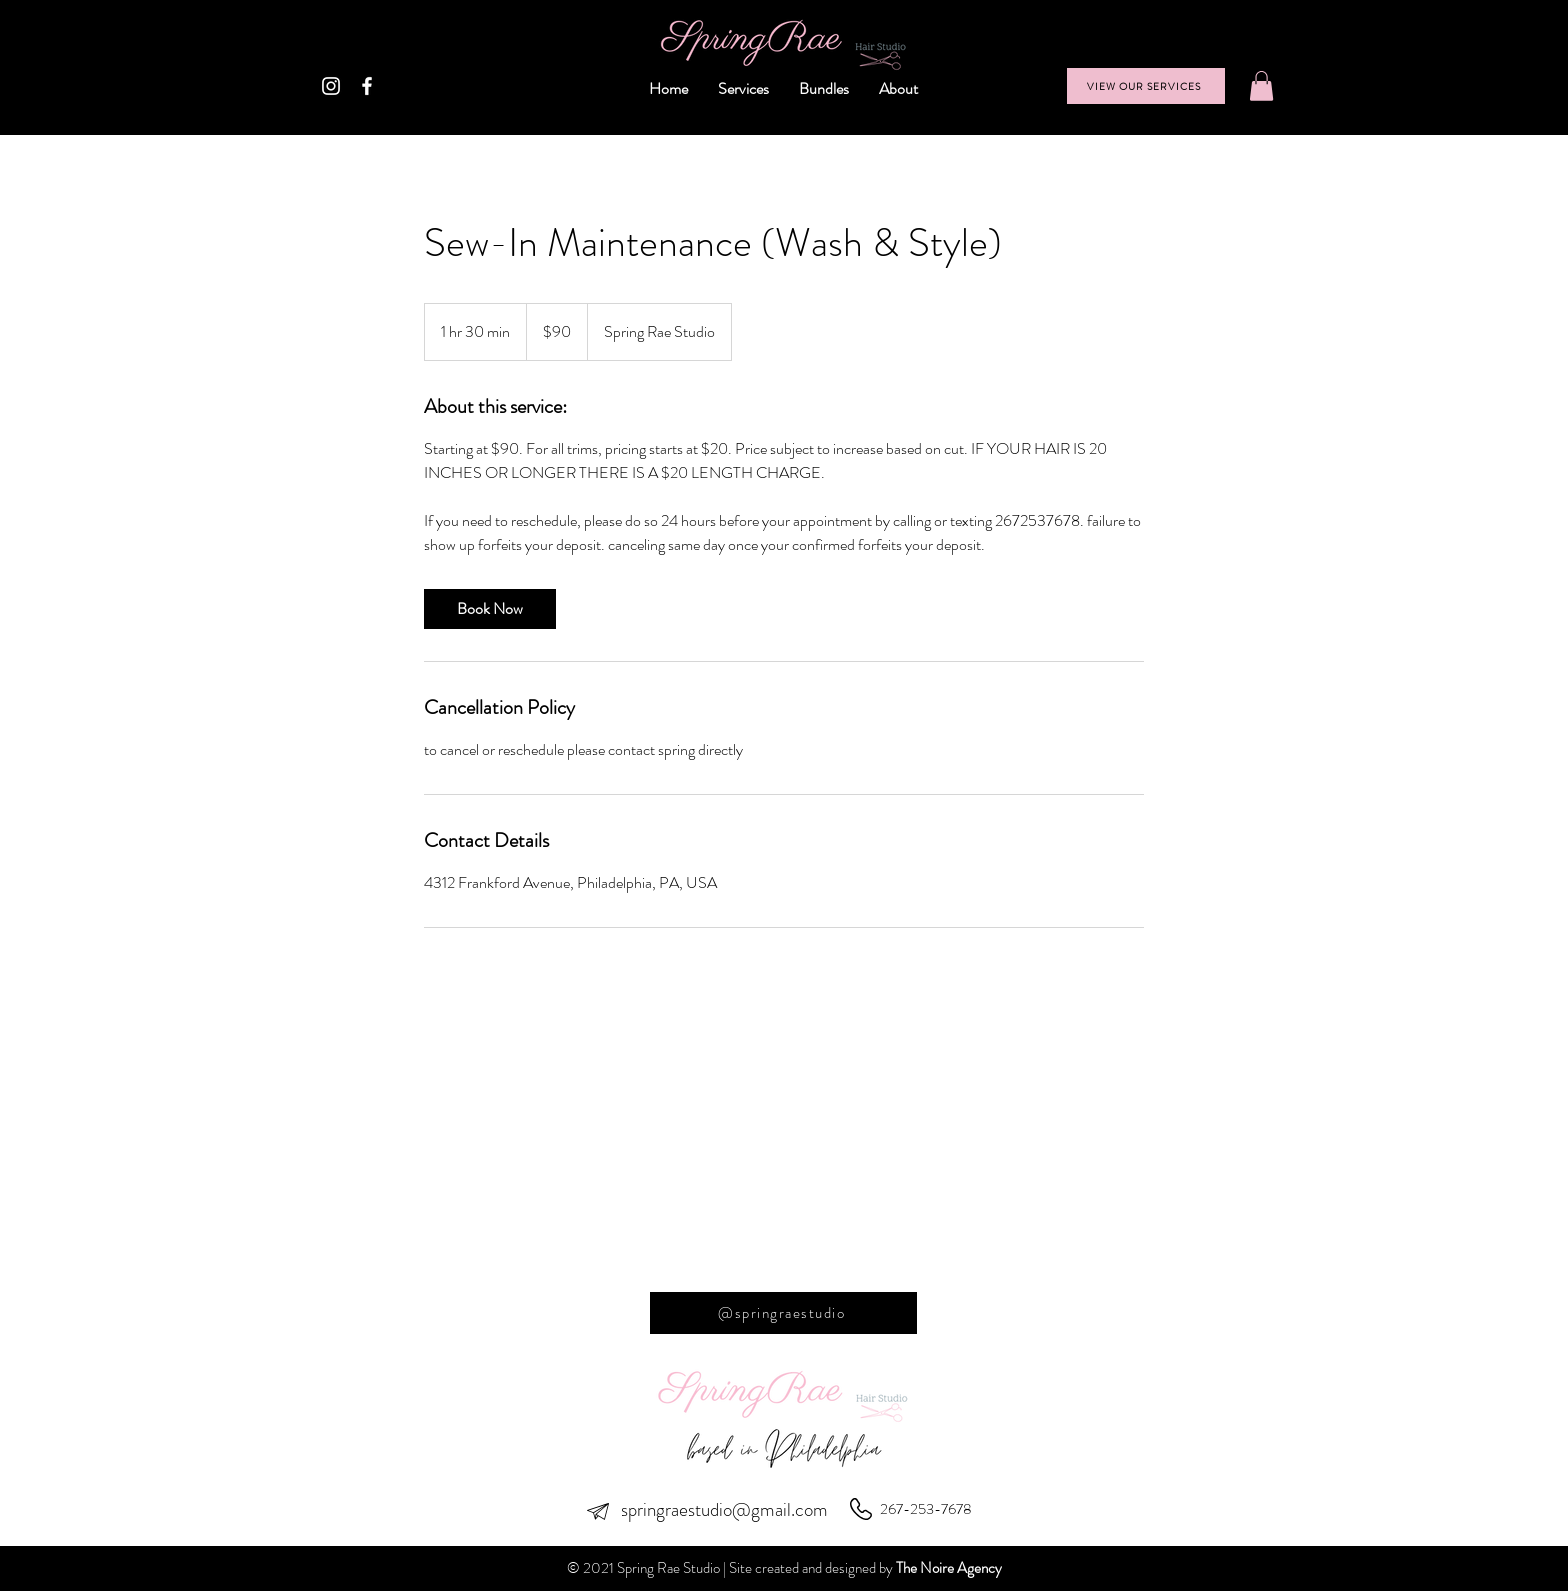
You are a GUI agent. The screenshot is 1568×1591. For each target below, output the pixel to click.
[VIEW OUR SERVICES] (1146, 86)
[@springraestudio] (783, 1313)
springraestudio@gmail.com (724, 1509)
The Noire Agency (949, 1568)
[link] (490, 609)
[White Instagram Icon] (331, 86)
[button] (1261, 86)
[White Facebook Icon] (367, 86)
